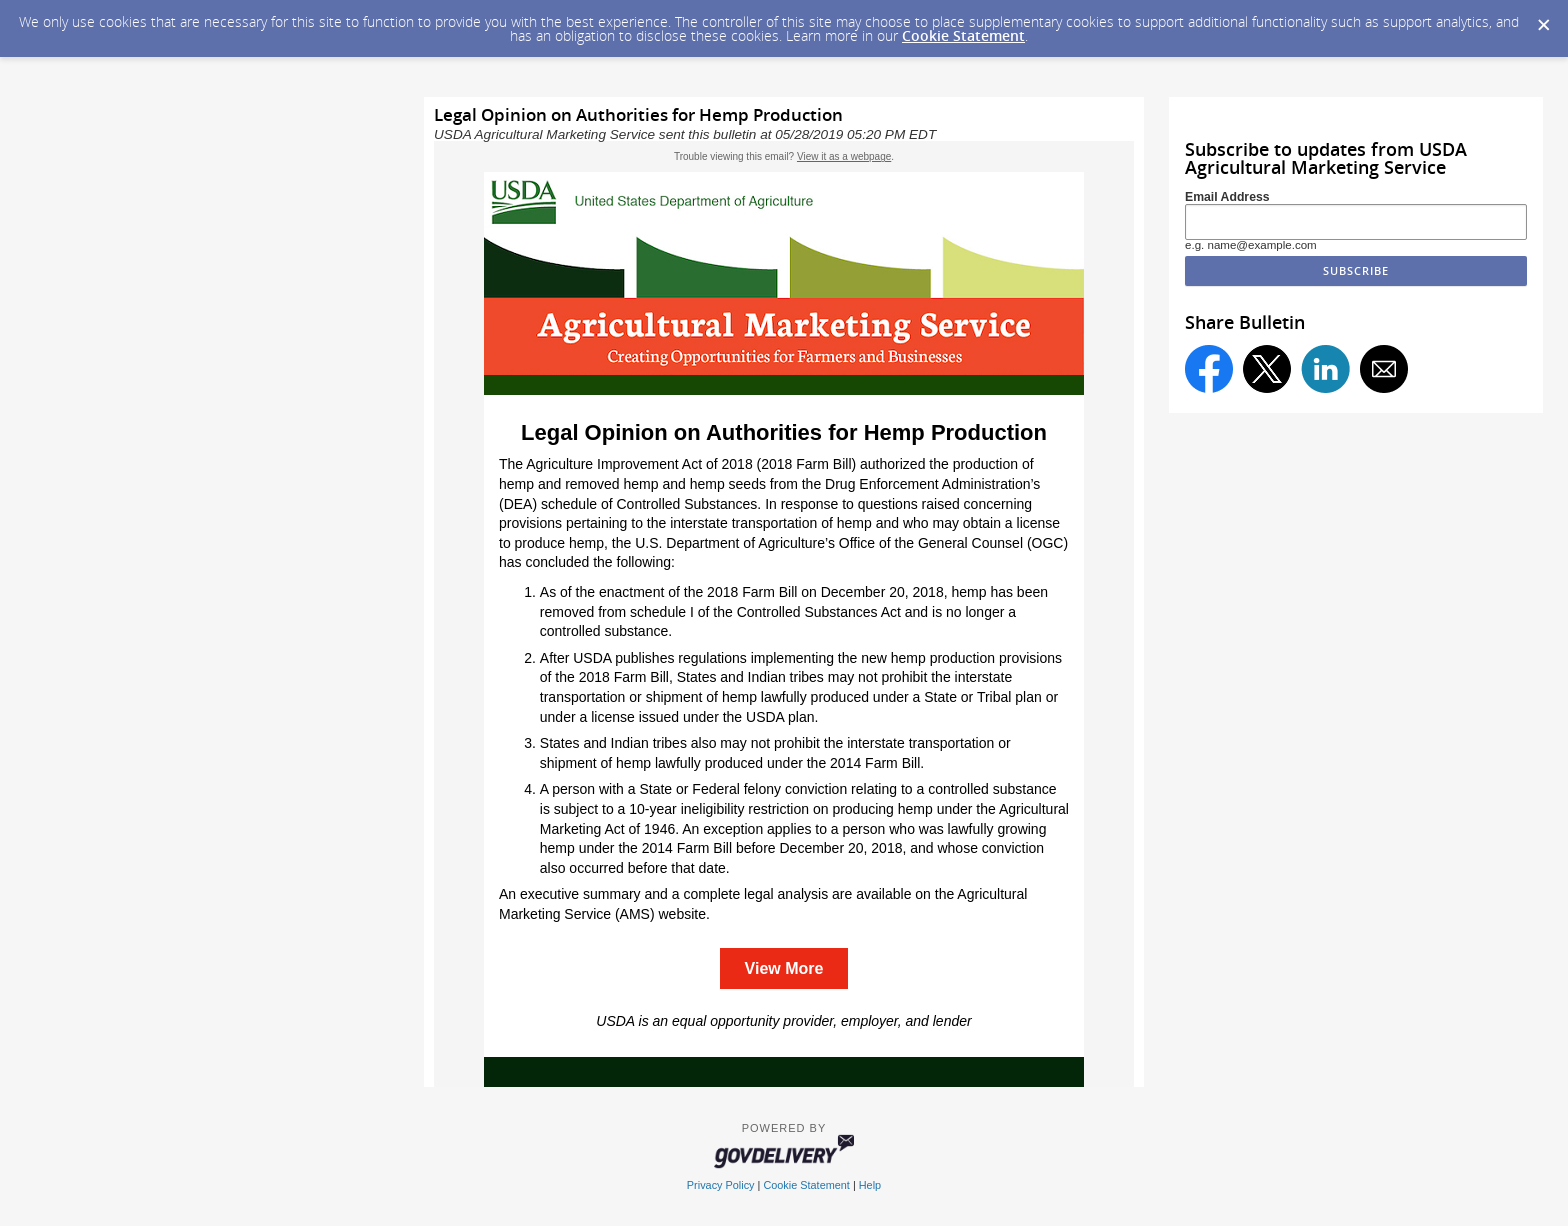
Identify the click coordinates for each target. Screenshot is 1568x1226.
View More (784, 968)
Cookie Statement (963, 35)
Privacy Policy (721, 1185)
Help (870, 1185)
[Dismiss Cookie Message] (1543, 19)
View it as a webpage (844, 156)
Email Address (1227, 197)
